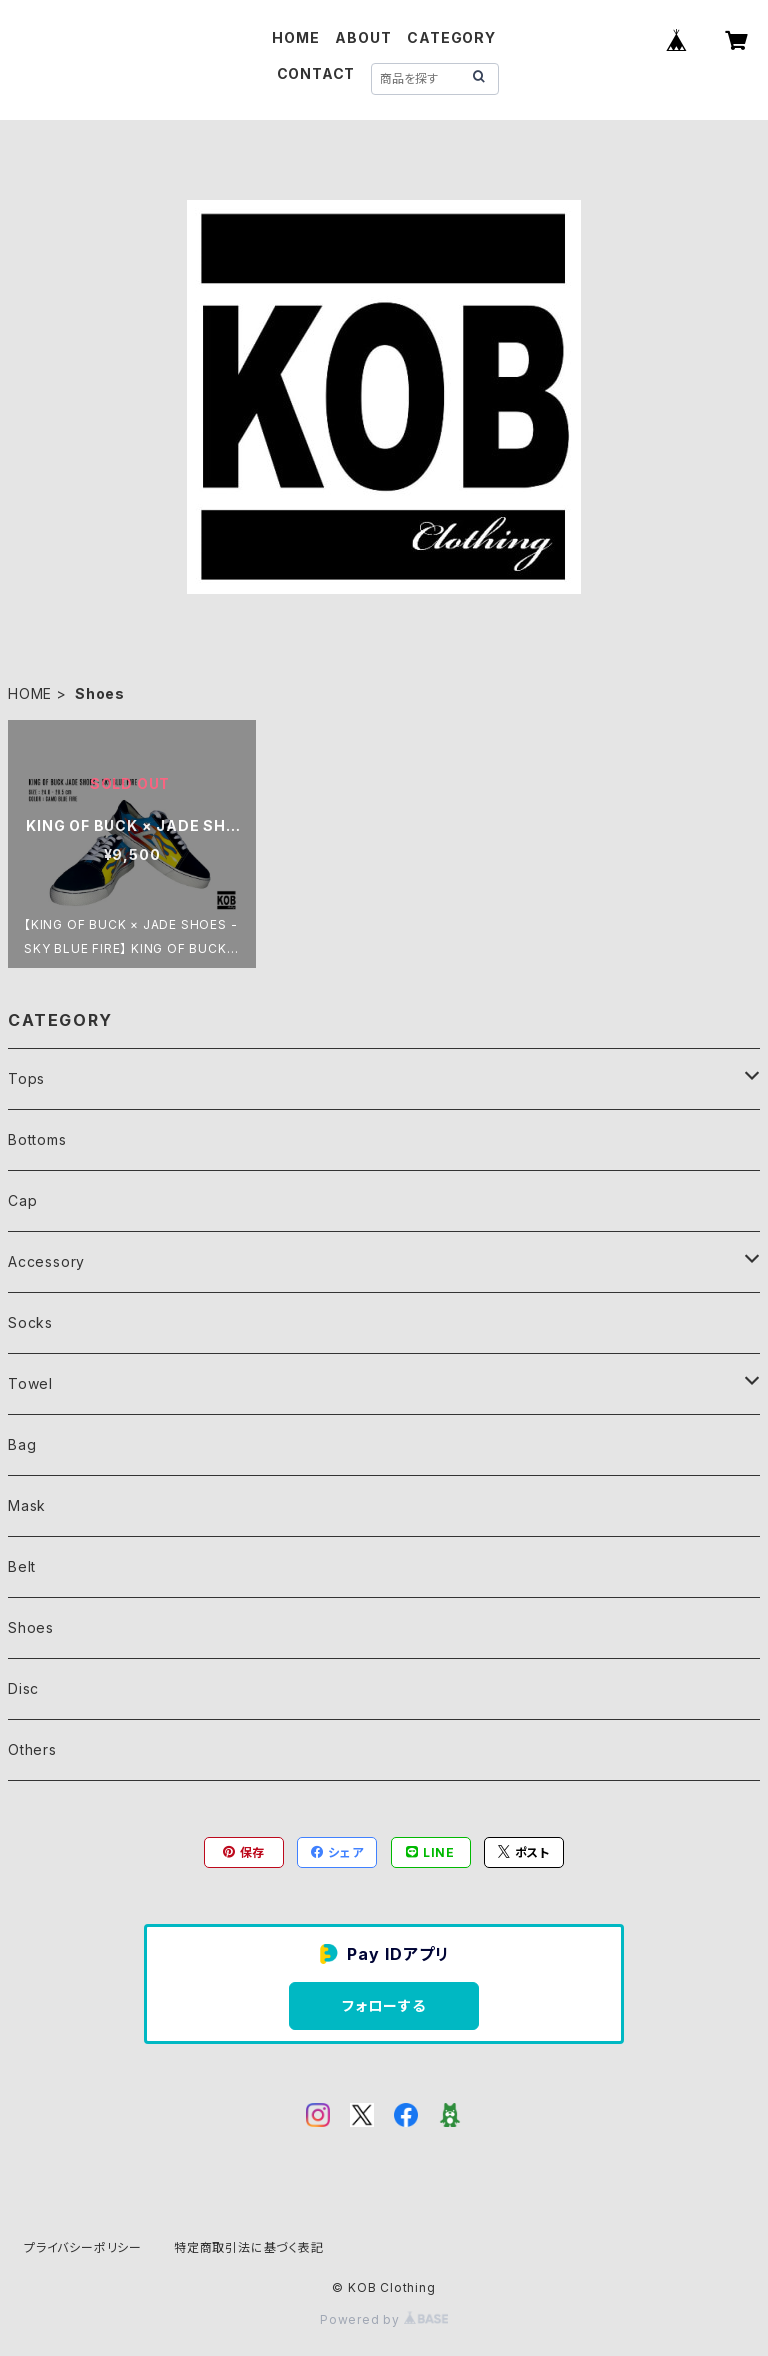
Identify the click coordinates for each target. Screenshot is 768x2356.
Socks (30, 1322)
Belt (22, 1566)
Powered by (384, 2319)
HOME (295, 37)
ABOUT (363, 37)
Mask (27, 1505)
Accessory (46, 1261)
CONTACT (316, 73)
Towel (30, 1383)
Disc (23, 1688)
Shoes (31, 1627)
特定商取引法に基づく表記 (249, 2247)
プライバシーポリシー (83, 2247)
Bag (22, 1444)
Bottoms (37, 1139)
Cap (22, 1200)
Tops (26, 1078)
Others (32, 1749)
